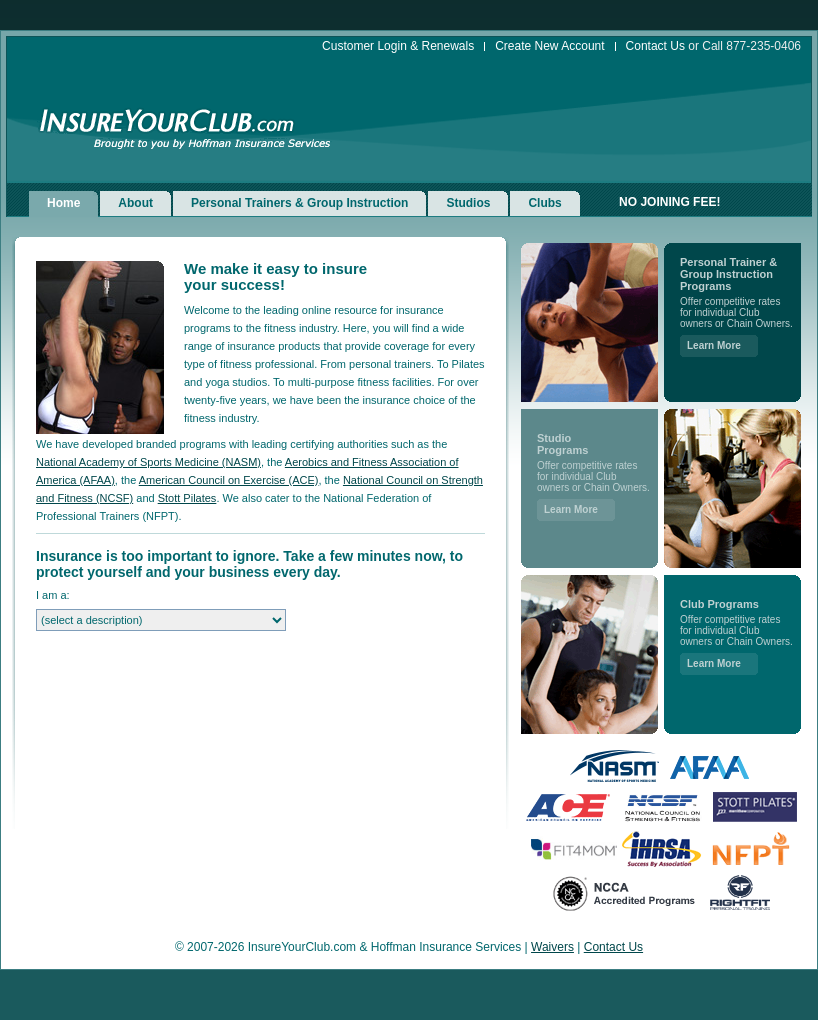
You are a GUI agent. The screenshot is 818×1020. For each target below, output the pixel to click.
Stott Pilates (187, 498)
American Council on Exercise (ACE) (229, 480)
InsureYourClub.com (167, 121)
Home (63, 203)
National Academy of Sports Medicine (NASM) (148, 462)
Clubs (544, 203)
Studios (468, 203)
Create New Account (549, 46)
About (135, 203)
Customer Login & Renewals (398, 46)
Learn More (571, 509)
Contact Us (655, 46)
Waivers (552, 947)
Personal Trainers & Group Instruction (299, 203)
